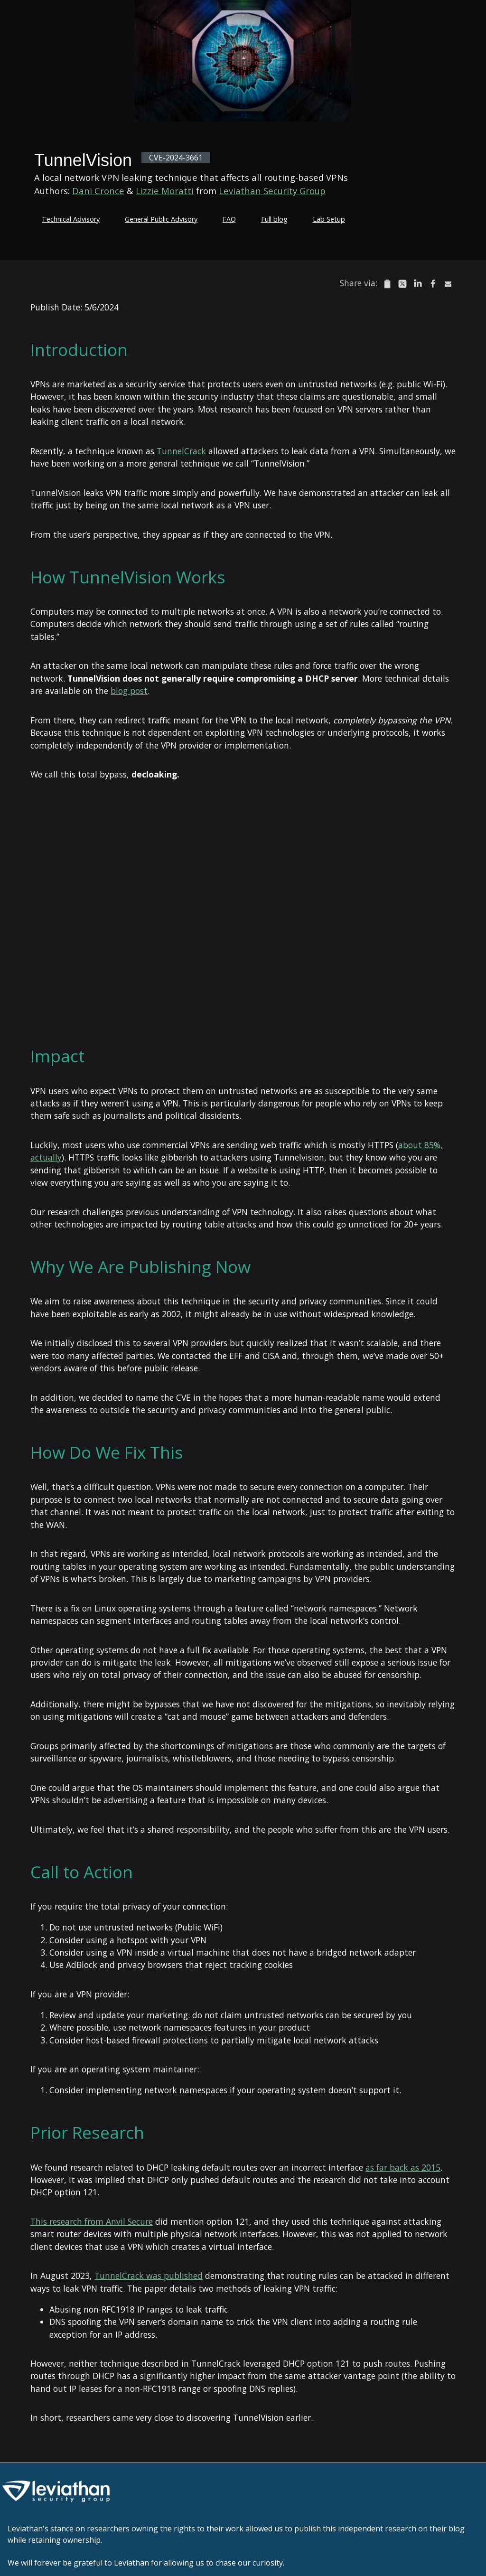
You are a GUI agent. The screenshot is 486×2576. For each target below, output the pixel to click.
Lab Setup (329, 219)
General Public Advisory (161, 219)
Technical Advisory (71, 219)
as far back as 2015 (402, 2167)
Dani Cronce (98, 191)
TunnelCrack (181, 451)
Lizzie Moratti (165, 191)
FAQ (229, 219)
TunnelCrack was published (148, 2275)
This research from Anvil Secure (91, 2221)
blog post (129, 690)
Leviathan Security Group (272, 191)
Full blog (274, 219)
